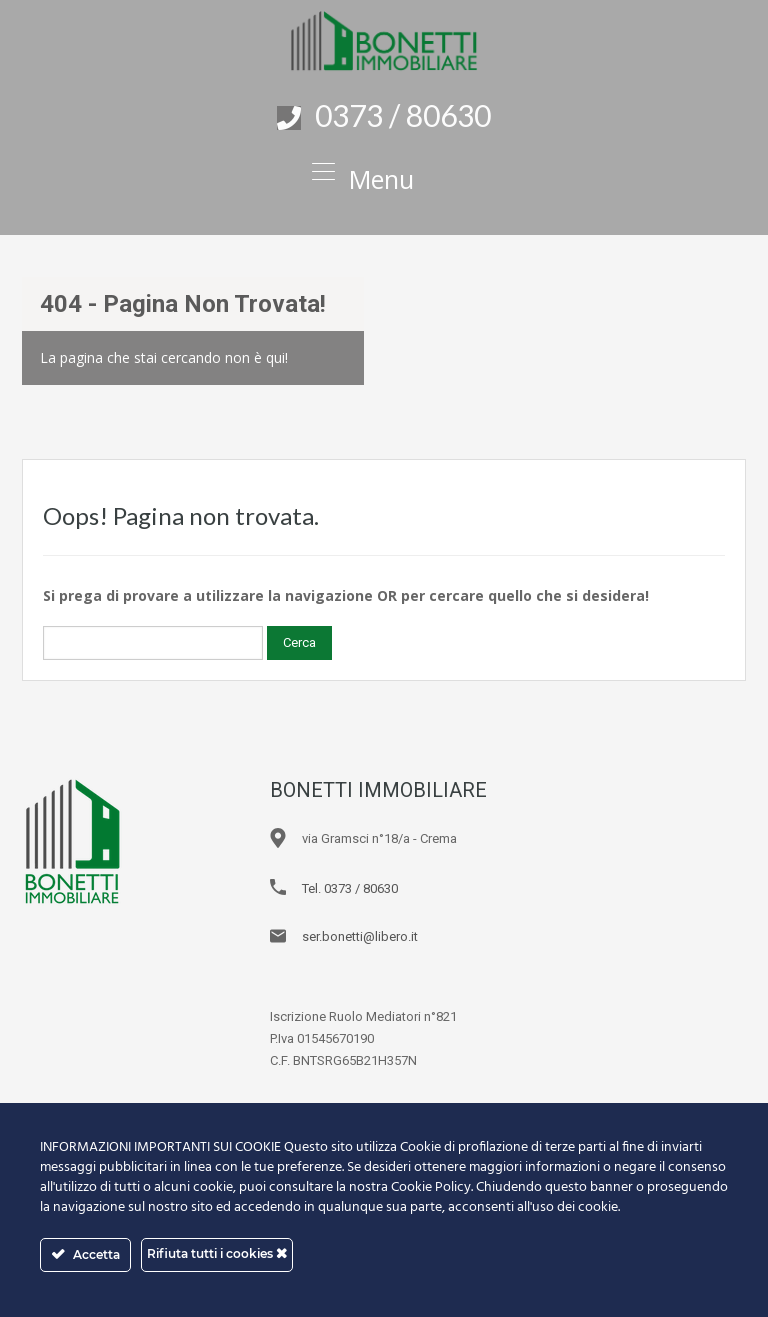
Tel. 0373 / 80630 (350, 888)
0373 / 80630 (403, 115)
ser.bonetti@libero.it (360, 936)
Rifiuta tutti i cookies (217, 1253)
